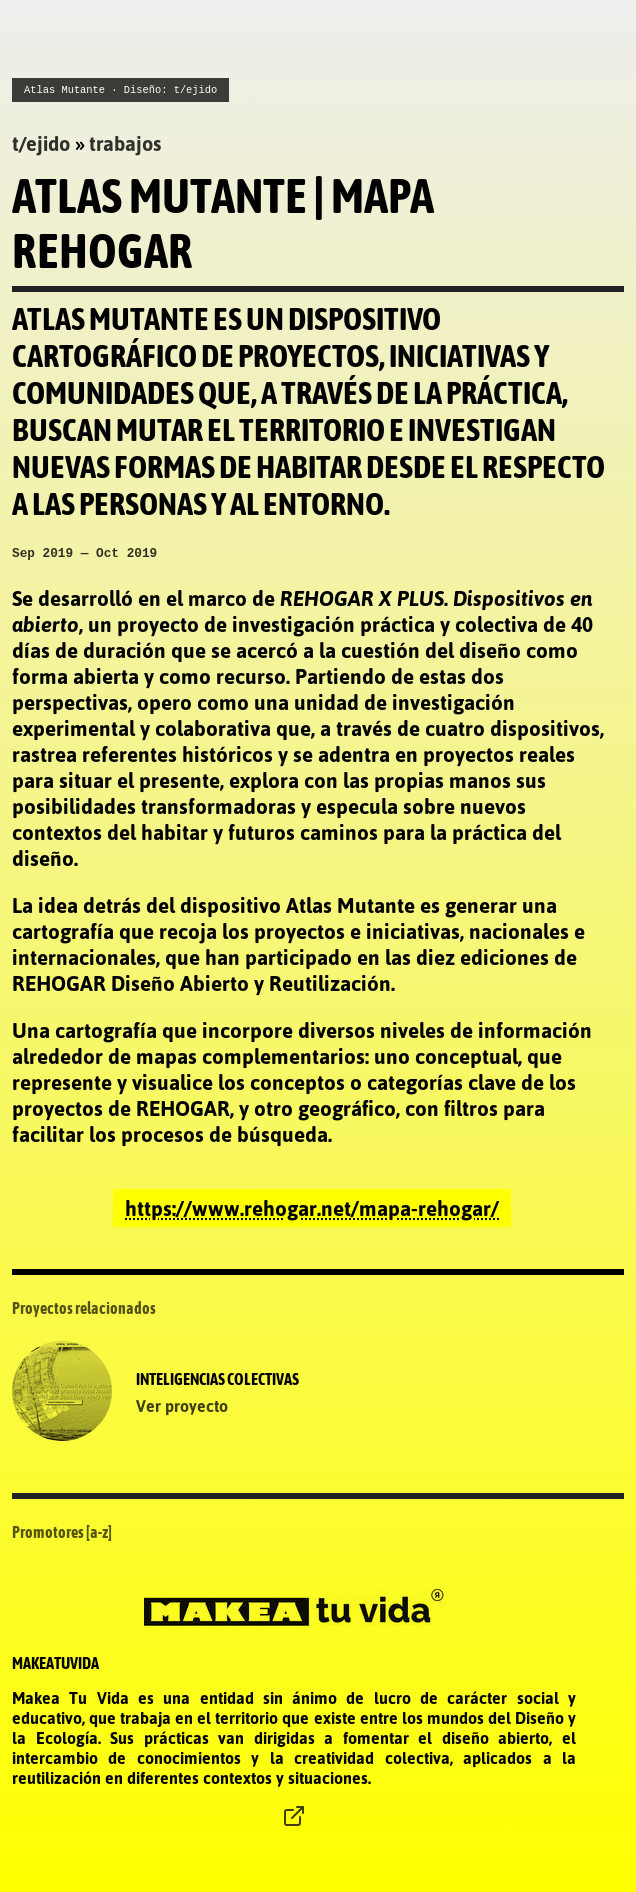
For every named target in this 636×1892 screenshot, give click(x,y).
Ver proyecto (182, 1406)
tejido (41, 140)
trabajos (125, 140)
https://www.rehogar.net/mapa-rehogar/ (312, 1208)
